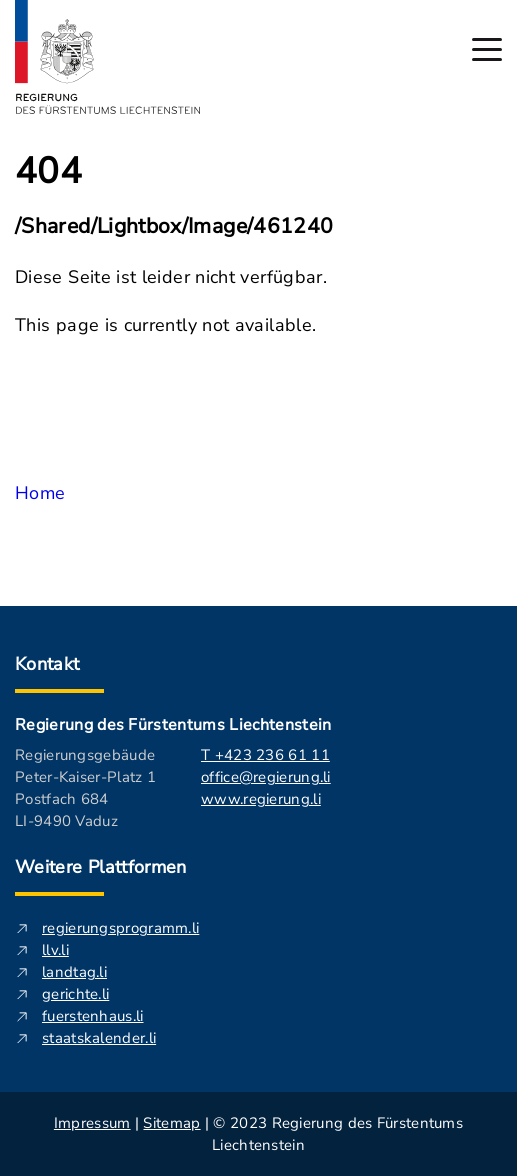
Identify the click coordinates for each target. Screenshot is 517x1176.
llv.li (55, 950)
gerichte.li (75, 994)
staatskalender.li (99, 1038)
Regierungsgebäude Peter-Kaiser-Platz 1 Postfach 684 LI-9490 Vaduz (85, 788)
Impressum (92, 1123)
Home (40, 493)
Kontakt (47, 664)
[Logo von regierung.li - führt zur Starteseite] (108, 57)
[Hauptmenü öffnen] (487, 49)
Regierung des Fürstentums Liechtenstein (173, 725)
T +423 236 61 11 (265, 755)
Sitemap (171, 1123)
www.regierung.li (261, 799)
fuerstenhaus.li (93, 1016)
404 (48, 172)
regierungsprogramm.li (120, 928)
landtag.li (74, 972)
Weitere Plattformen (101, 867)
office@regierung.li (266, 777)
